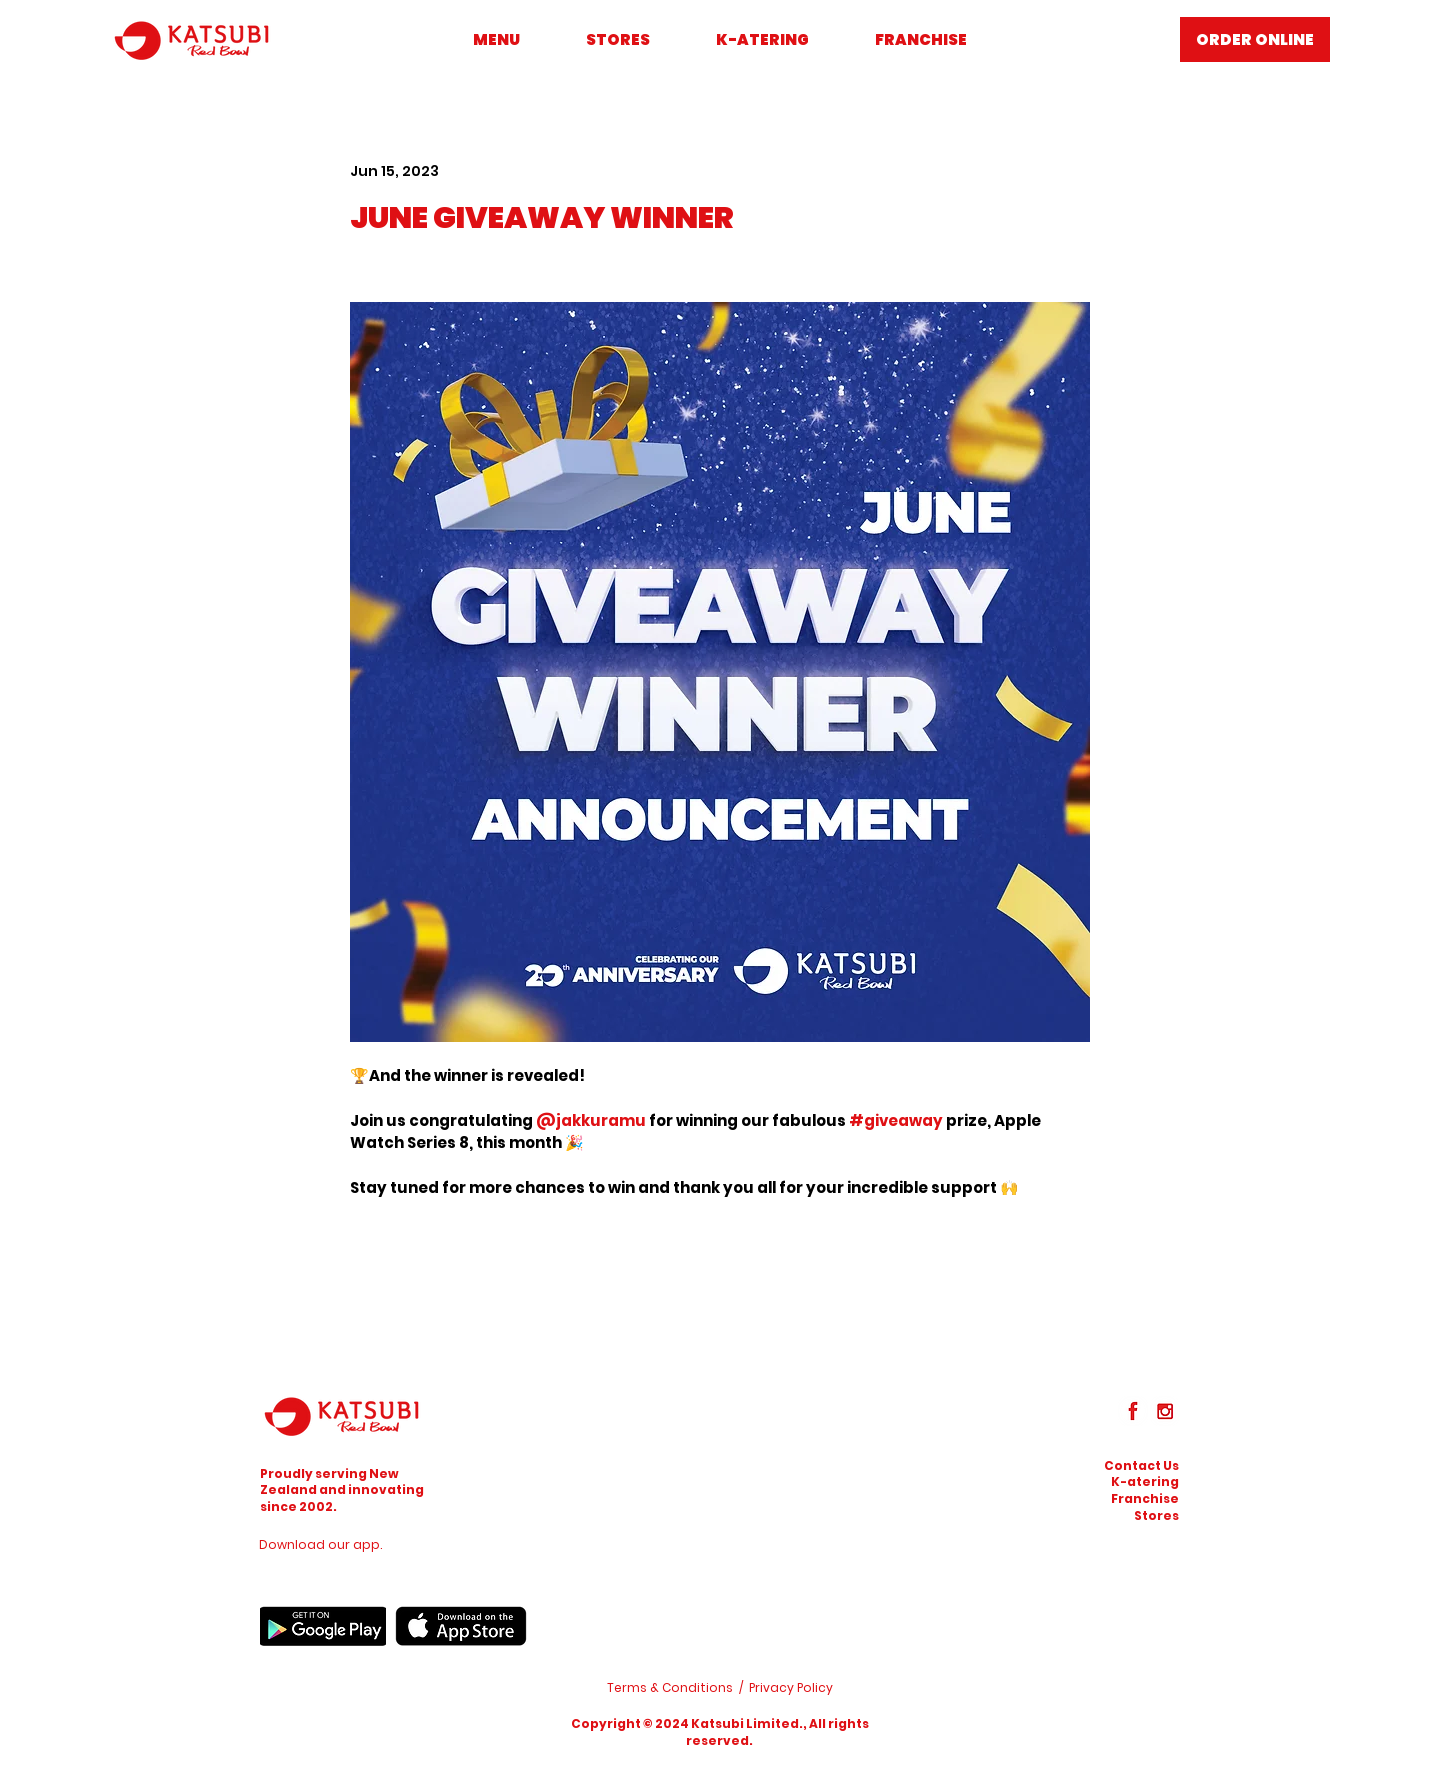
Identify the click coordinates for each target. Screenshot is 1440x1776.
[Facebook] (1133, 1411)
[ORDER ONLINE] (1255, 39)
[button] (1141, 1466)
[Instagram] (1165, 1411)
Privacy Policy (791, 1687)
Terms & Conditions (670, 1687)
